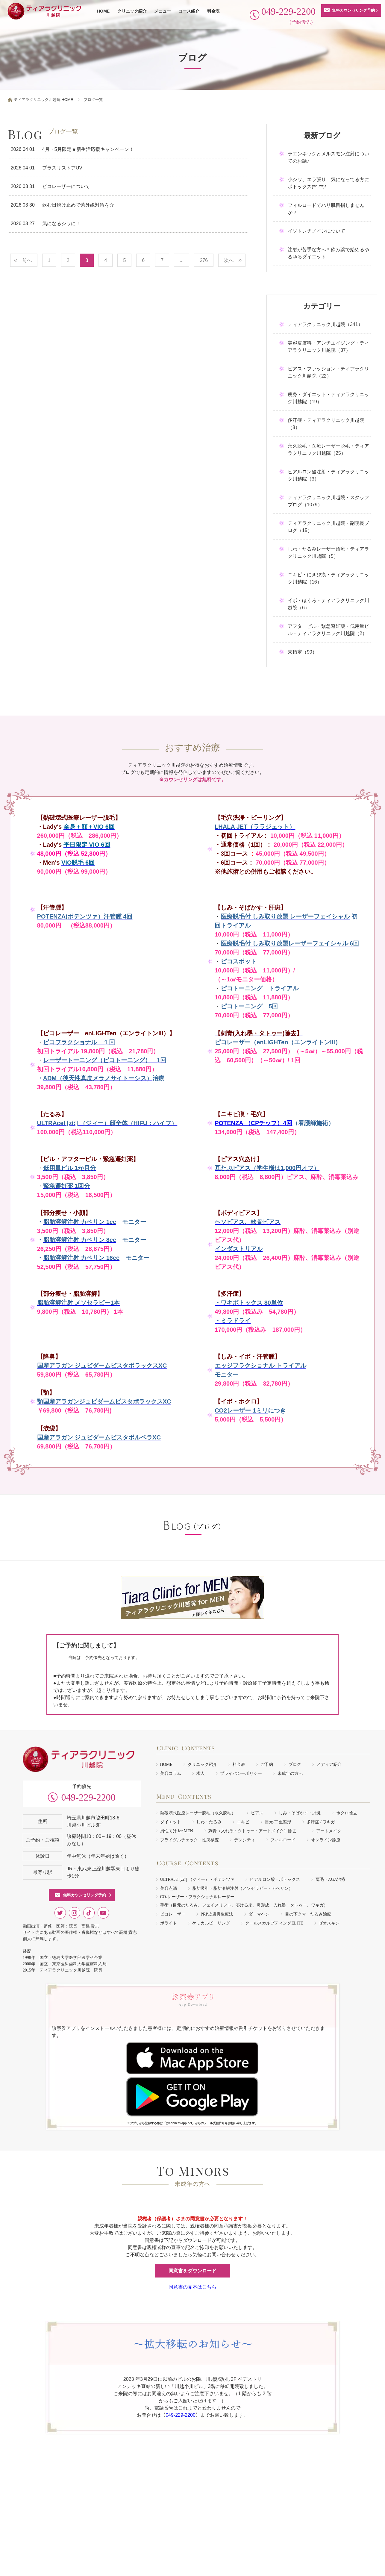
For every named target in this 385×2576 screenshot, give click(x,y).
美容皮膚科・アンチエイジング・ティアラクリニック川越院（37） (328, 346)
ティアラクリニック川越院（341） (325, 324)
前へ (27, 260)
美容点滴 (168, 1888)
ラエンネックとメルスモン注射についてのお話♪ (328, 157)
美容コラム (170, 1773)
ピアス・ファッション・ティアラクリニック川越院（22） (328, 372)
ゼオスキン (329, 1923)
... (182, 260)
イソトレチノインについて (316, 231)
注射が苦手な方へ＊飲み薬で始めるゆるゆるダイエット (328, 253)
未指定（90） (302, 651)
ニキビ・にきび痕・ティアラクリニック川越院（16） (328, 578)
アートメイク (328, 1831)
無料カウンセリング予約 (353, 10)
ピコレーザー (172, 1914)
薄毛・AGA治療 (330, 1879)
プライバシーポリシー (241, 1773)
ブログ (295, 1764)
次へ (229, 260)
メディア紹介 (329, 1764)
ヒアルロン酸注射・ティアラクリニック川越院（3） (328, 475)
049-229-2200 (88, 1797)
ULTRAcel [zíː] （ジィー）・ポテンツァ (197, 1879)
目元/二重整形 (278, 1822)
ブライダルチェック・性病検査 (189, 1840)
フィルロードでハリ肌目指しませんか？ (326, 209)
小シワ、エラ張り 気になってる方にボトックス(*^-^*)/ (328, 183)
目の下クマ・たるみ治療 (308, 1914)
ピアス (257, 1813)
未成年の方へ (290, 1773)
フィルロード (282, 1840)
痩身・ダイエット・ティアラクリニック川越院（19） (328, 398)
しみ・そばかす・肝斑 (300, 1813)
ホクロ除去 (346, 1813)
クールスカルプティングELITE (274, 1923)
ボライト (168, 1923)
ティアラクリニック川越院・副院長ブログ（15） (328, 527)
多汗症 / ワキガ (321, 1822)
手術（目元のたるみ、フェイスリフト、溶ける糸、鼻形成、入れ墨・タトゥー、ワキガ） (244, 1905)
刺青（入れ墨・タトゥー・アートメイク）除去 (254, 1831)
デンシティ (244, 1840)
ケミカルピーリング (211, 1923)
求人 (200, 1773)
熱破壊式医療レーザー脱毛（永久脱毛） (198, 1813)
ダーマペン (258, 1914)
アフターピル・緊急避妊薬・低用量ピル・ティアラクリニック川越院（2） (328, 630)
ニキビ (243, 1822)
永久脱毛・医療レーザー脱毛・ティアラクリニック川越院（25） (328, 449)
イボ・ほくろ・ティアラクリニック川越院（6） (328, 604)
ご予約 (266, 1764)
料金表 (213, 11)
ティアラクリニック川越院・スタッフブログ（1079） (328, 501)
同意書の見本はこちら (192, 2286)
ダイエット (170, 1822)
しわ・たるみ (209, 1822)
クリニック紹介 (132, 11)
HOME (103, 11)
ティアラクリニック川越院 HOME (43, 99)
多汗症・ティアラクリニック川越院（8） (326, 424)
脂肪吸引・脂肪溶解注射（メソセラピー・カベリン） (242, 1888)
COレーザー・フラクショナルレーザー (197, 1897)
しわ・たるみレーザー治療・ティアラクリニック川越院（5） (328, 552)
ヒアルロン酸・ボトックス (275, 1879)
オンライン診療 (325, 1840)
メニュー (162, 11)
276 (204, 260)
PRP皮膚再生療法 (217, 1914)
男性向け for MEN (176, 1831)
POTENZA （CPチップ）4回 (253, 1123)
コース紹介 (188, 11)
